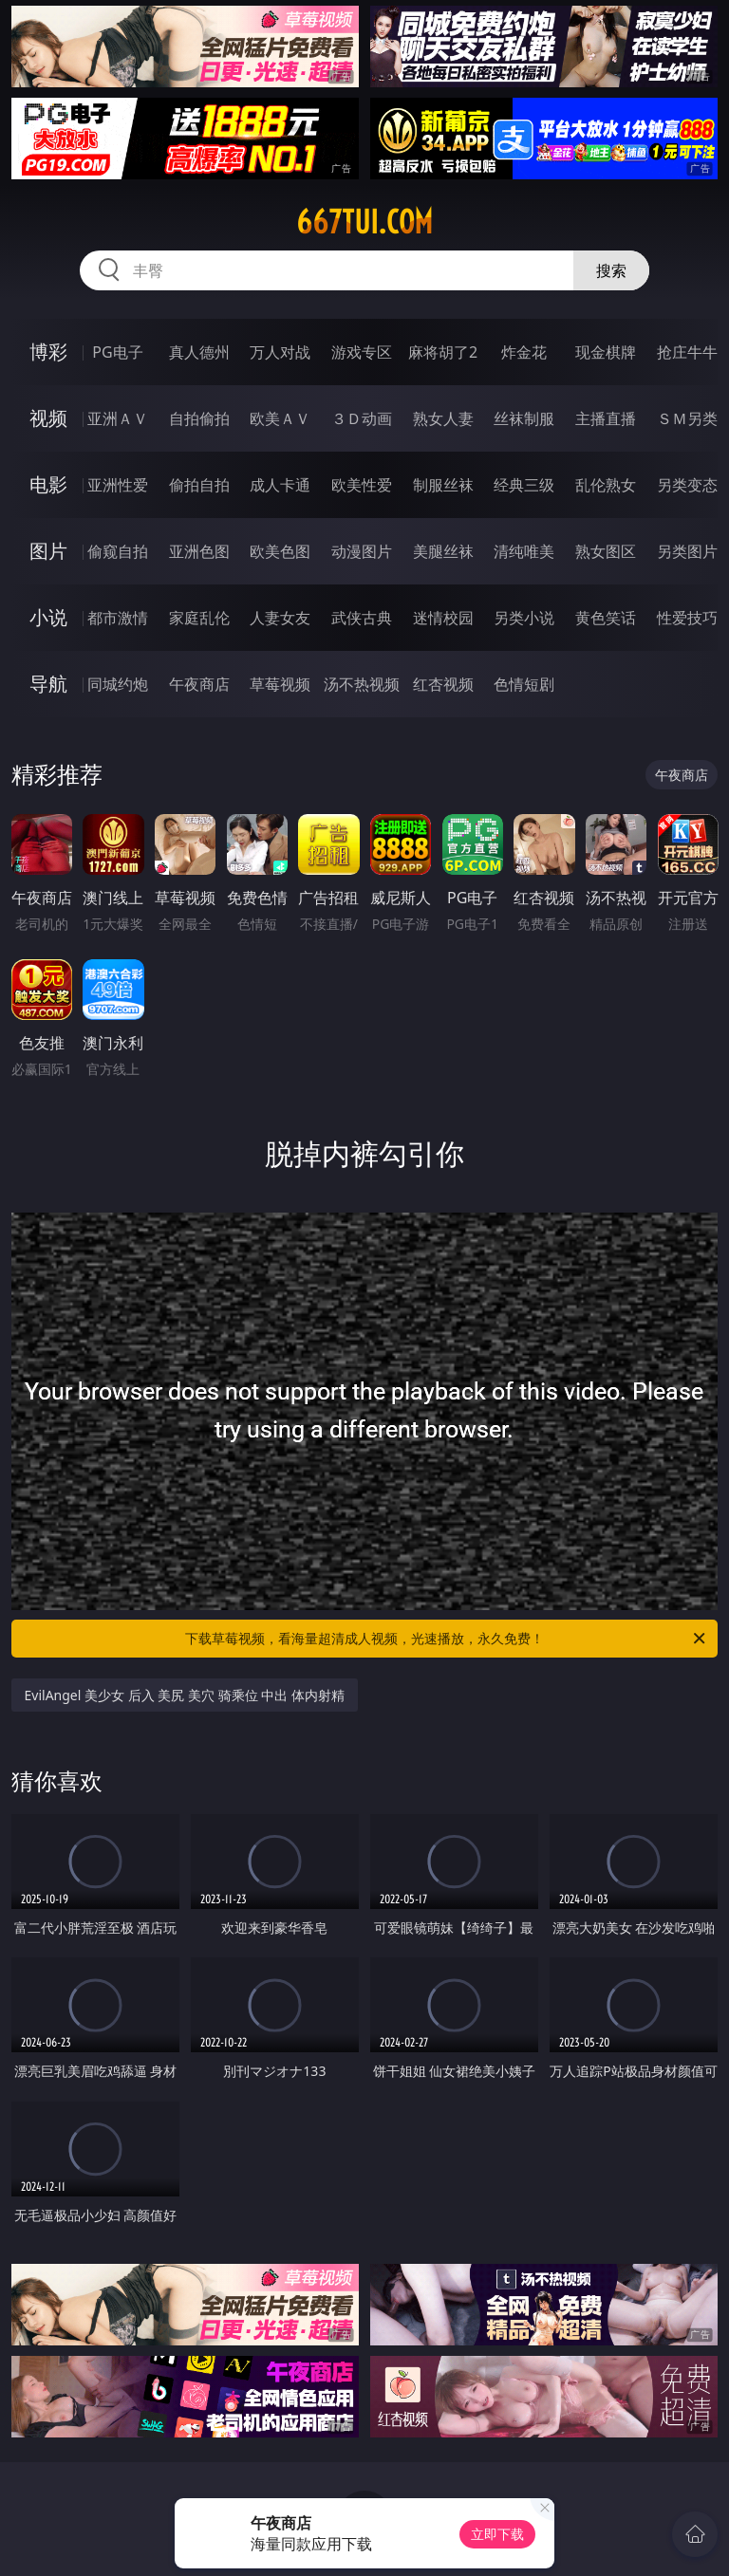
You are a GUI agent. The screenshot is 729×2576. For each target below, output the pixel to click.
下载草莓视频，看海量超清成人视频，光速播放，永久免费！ (446, 1638)
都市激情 (117, 617)
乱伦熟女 (605, 484)
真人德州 (199, 352)
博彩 (48, 351)
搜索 (611, 270)
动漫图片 (361, 551)
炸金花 (524, 352)
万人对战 (280, 352)
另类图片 (687, 551)
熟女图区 (605, 551)
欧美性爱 (361, 484)
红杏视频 (443, 684)
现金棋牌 (605, 352)
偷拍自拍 (199, 484)
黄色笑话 (605, 617)
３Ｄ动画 (361, 418)
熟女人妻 (443, 418)
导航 (48, 683)
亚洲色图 (199, 551)
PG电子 (117, 352)
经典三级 (524, 484)
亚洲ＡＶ (117, 418)
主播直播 (605, 418)
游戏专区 (361, 352)
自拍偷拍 (199, 418)
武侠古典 (361, 617)
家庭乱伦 (199, 617)
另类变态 (687, 484)
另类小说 (524, 617)
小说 (48, 617)
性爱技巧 (687, 617)
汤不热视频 (362, 684)
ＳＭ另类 (687, 418)
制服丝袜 (443, 484)
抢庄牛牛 (687, 352)
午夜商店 (199, 684)
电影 (48, 484)
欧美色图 (280, 551)
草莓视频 (280, 684)
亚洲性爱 (117, 484)
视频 (48, 418)
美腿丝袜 (443, 551)
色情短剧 (524, 684)
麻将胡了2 (442, 352)
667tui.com (364, 222)
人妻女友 (280, 617)
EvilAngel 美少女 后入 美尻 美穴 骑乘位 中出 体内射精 (185, 1695)
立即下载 (497, 2534)
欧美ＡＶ (280, 418)
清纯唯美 (524, 551)
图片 (48, 551)
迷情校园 (443, 617)
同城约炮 (117, 684)
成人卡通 (280, 484)
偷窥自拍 (117, 551)
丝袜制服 (524, 418)
